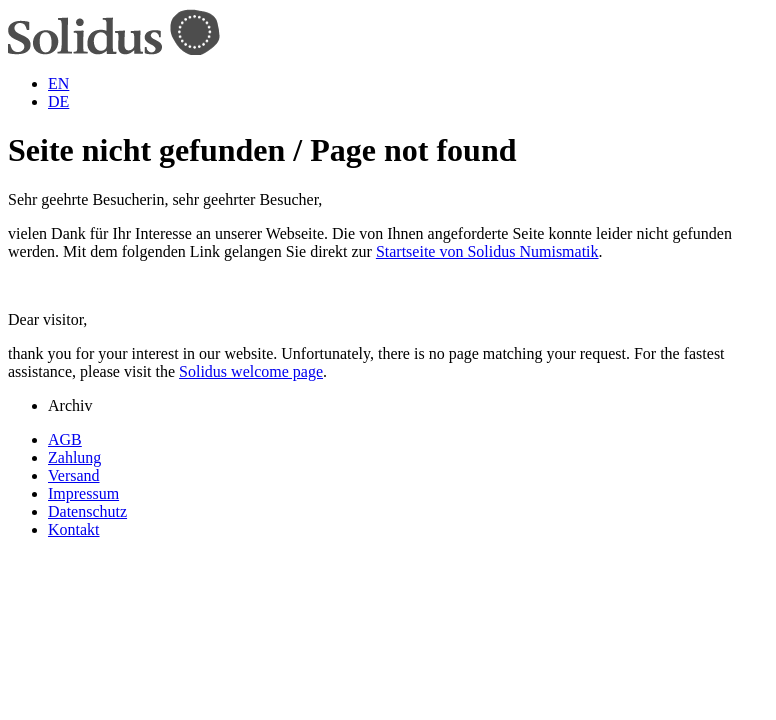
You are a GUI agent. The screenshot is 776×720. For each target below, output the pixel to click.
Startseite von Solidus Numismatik (487, 251)
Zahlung (74, 457)
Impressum (83, 493)
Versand (74, 475)
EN (58, 83)
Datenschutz (87, 511)
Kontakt (74, 529)
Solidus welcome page (251, 371)
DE (58, 101)
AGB (65, 439)
